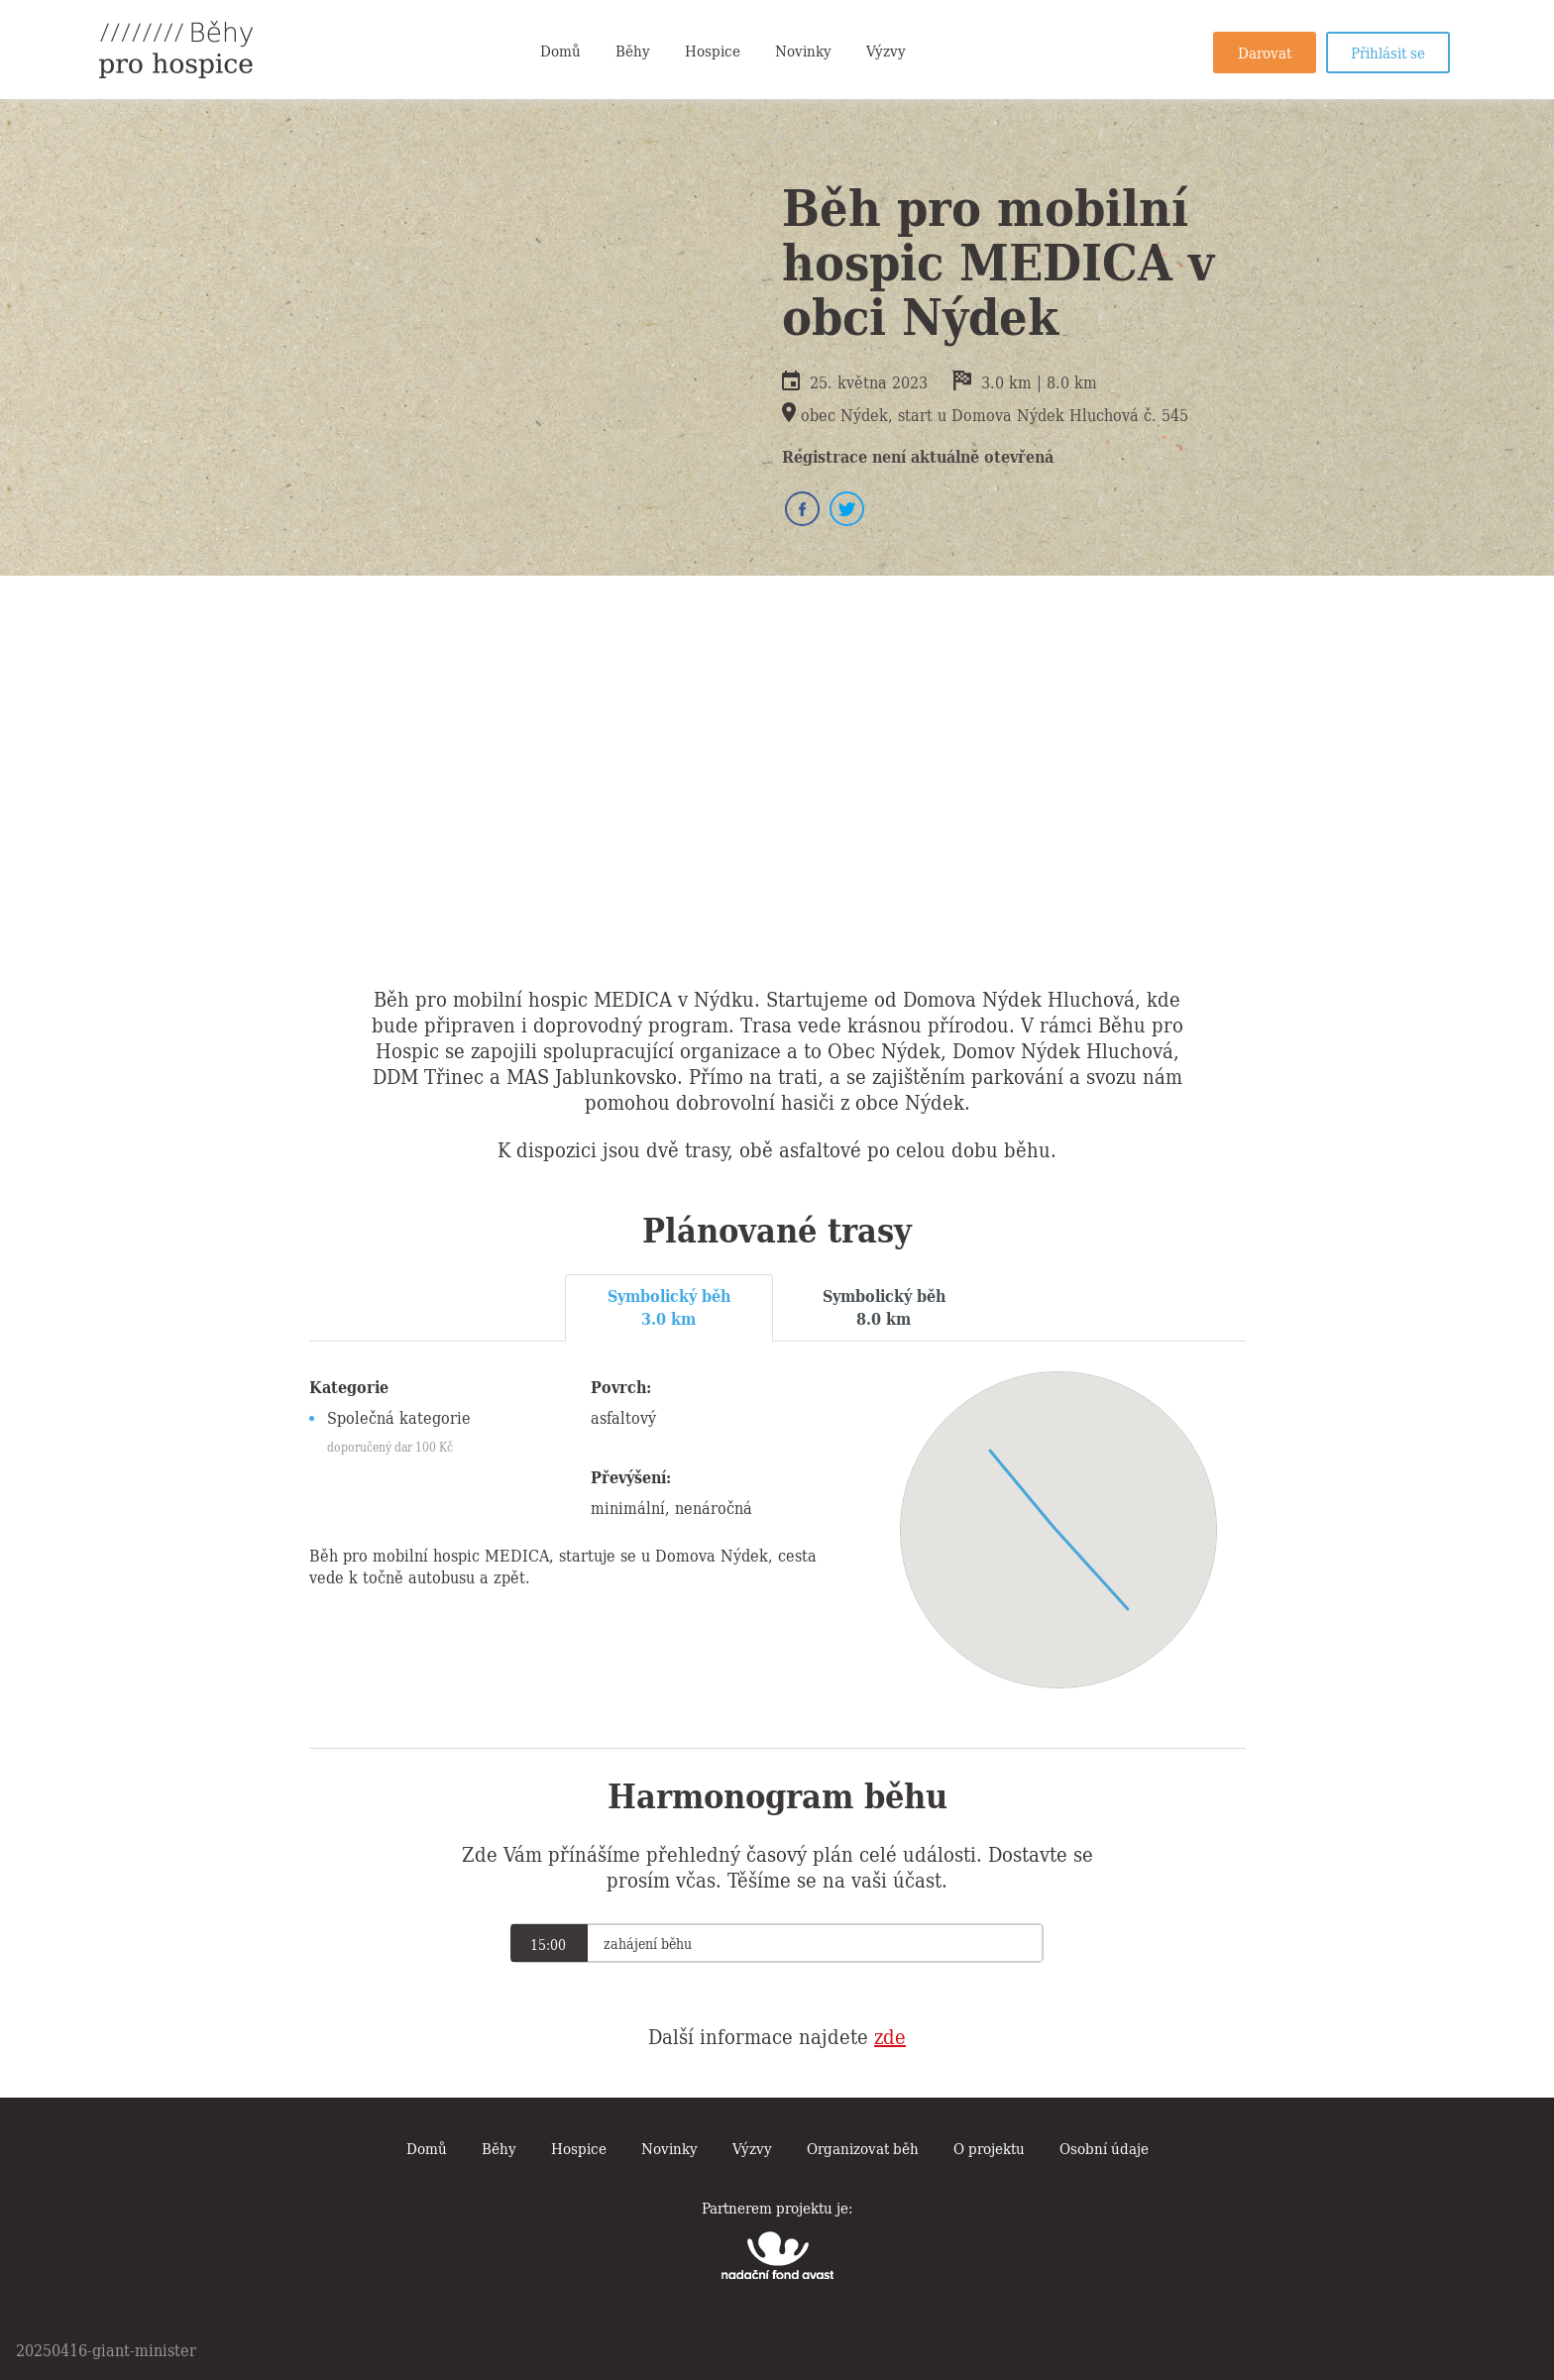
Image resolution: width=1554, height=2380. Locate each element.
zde (890, 2035)
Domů (560, 49)
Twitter (847, 508)
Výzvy (886, 49)
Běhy (632, 49)
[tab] (669, 1308)
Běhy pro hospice (176, 49)
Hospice (712, 49)
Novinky (803, 49)
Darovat (1264, 51)
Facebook (802, 508)
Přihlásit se (1388, 51)
